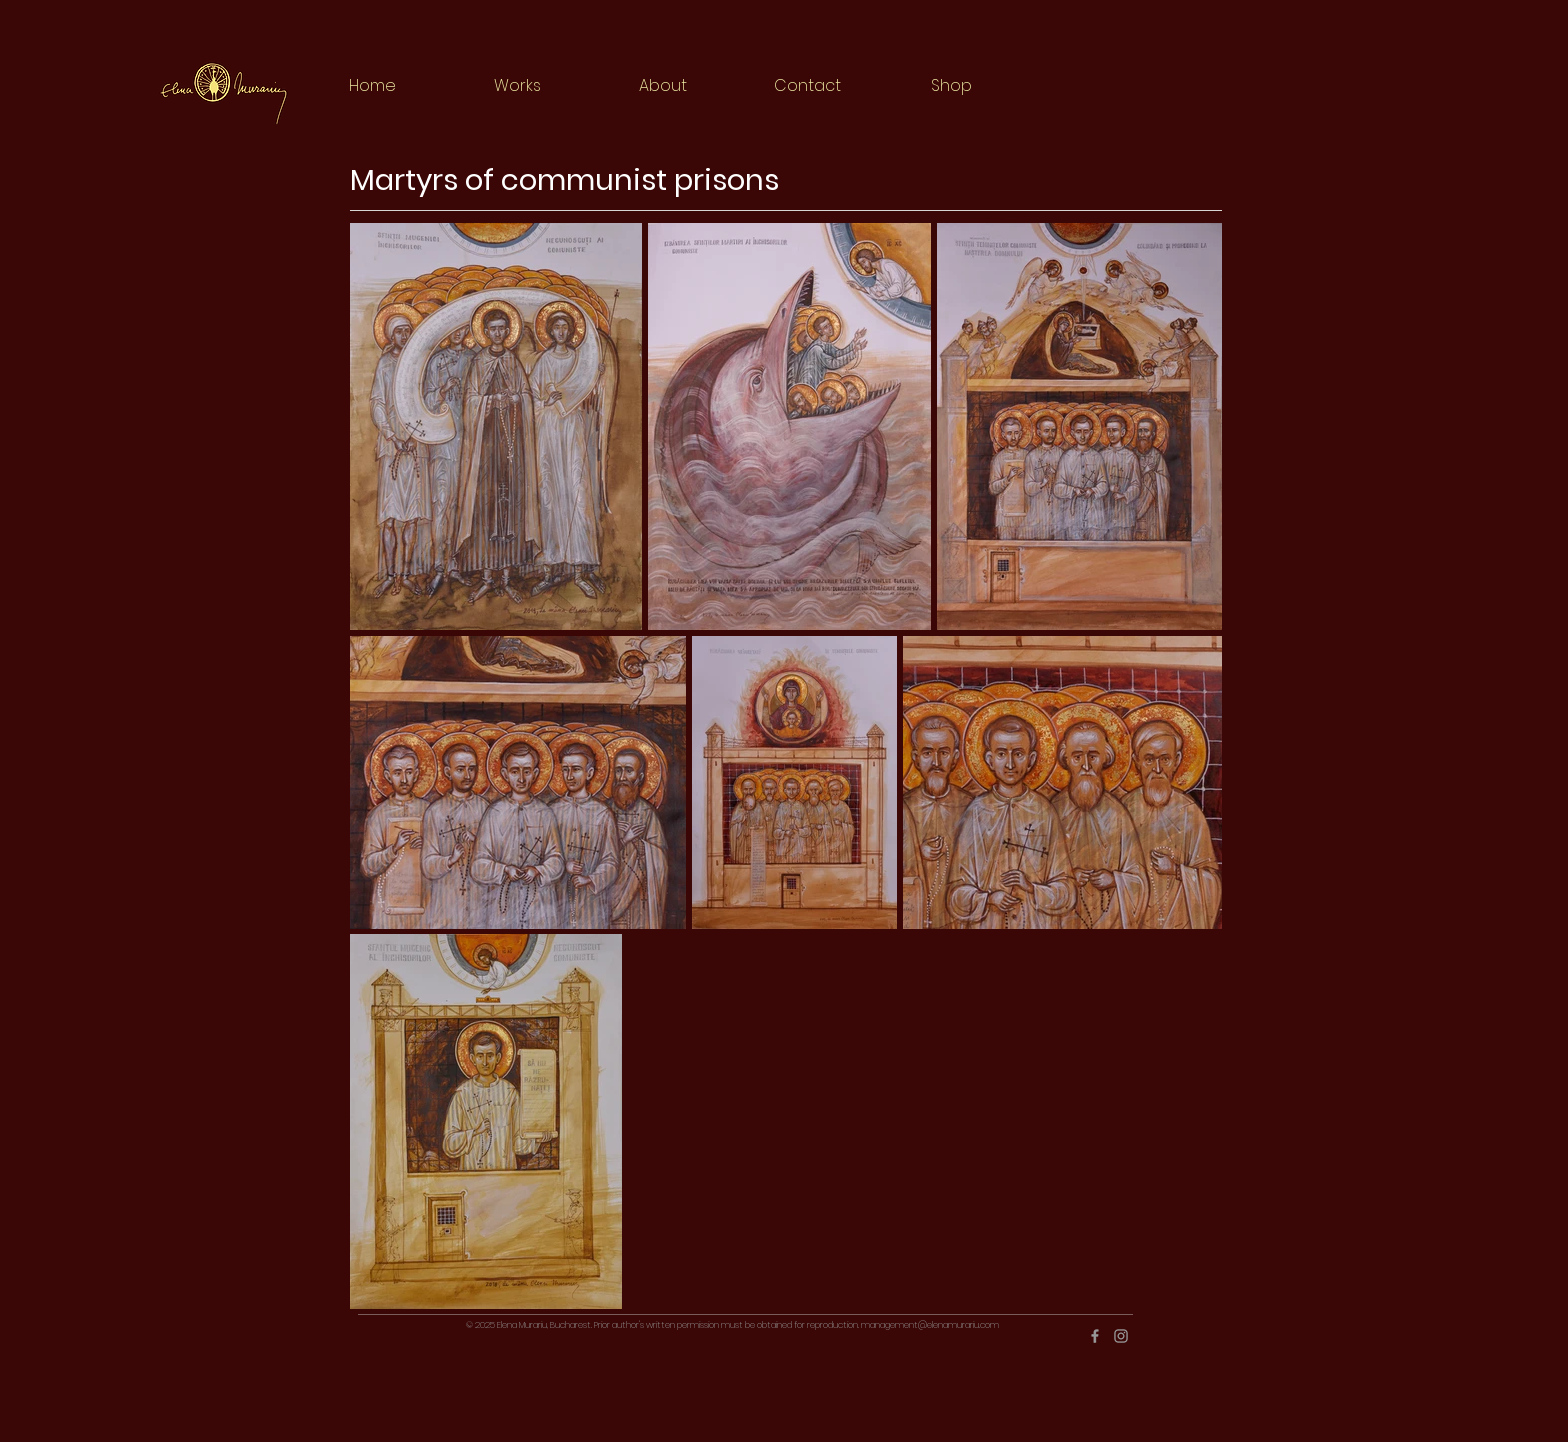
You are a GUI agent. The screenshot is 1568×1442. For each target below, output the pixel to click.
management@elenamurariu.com (930, 1325)
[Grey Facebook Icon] (1095, 1336)
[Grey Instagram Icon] (1121, 1336)
